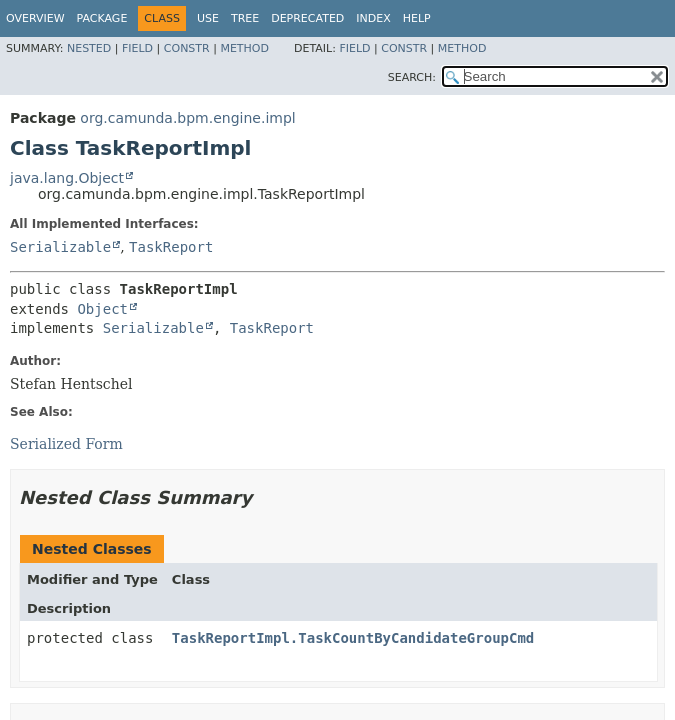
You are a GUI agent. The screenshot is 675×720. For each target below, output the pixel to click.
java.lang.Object (67, 178)
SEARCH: (412, 77)
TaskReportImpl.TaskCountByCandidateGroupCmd (353, 638)
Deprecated (307, 18)
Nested (89, 48)
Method (244, 48)
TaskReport (171, 247)
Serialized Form (66, 444)
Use (208, 18)
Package (102, 18)
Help (417, 18)
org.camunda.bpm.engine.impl (187, 118)
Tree (245, 18)
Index (373, 18)
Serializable (60, 247)
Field (137, 48)
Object (102, 309)
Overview (35, 18)
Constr (187, 48)
